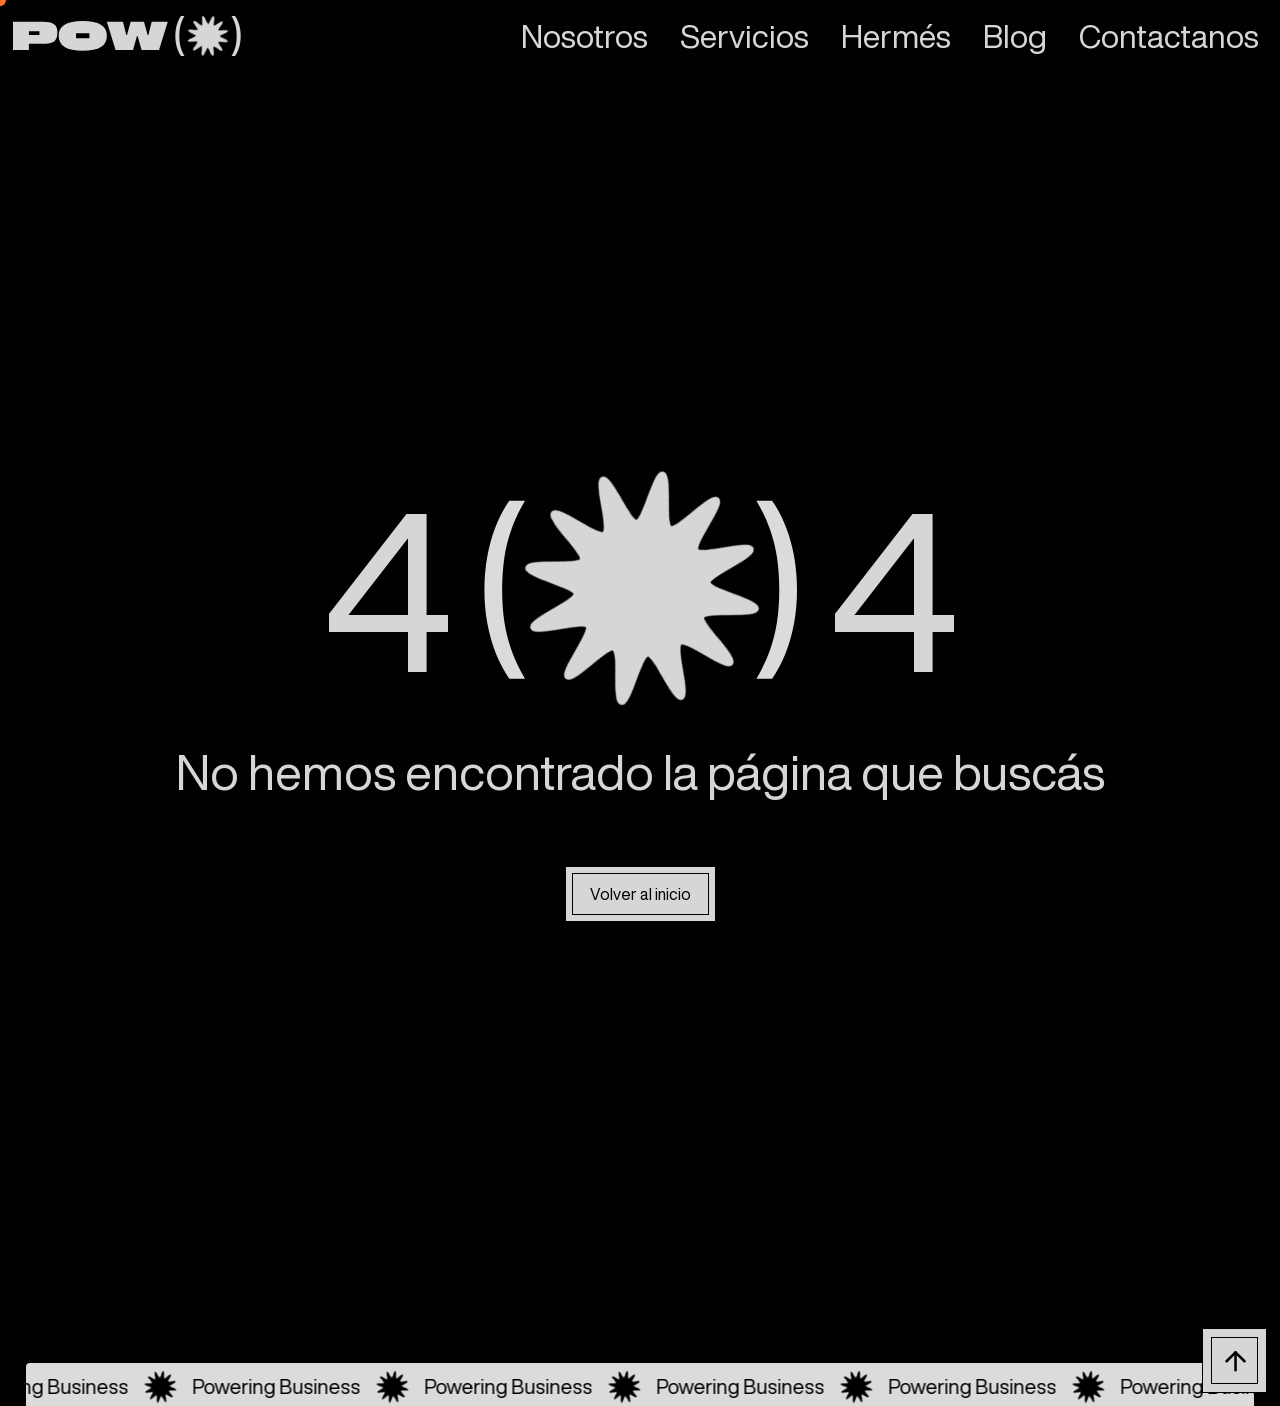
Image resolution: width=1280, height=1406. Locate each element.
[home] (126, 36)
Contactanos (1169, 36)
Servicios (744, 36)
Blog (1015, 36)
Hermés (896, 36)
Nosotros (584, 36)
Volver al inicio (640, 894)
